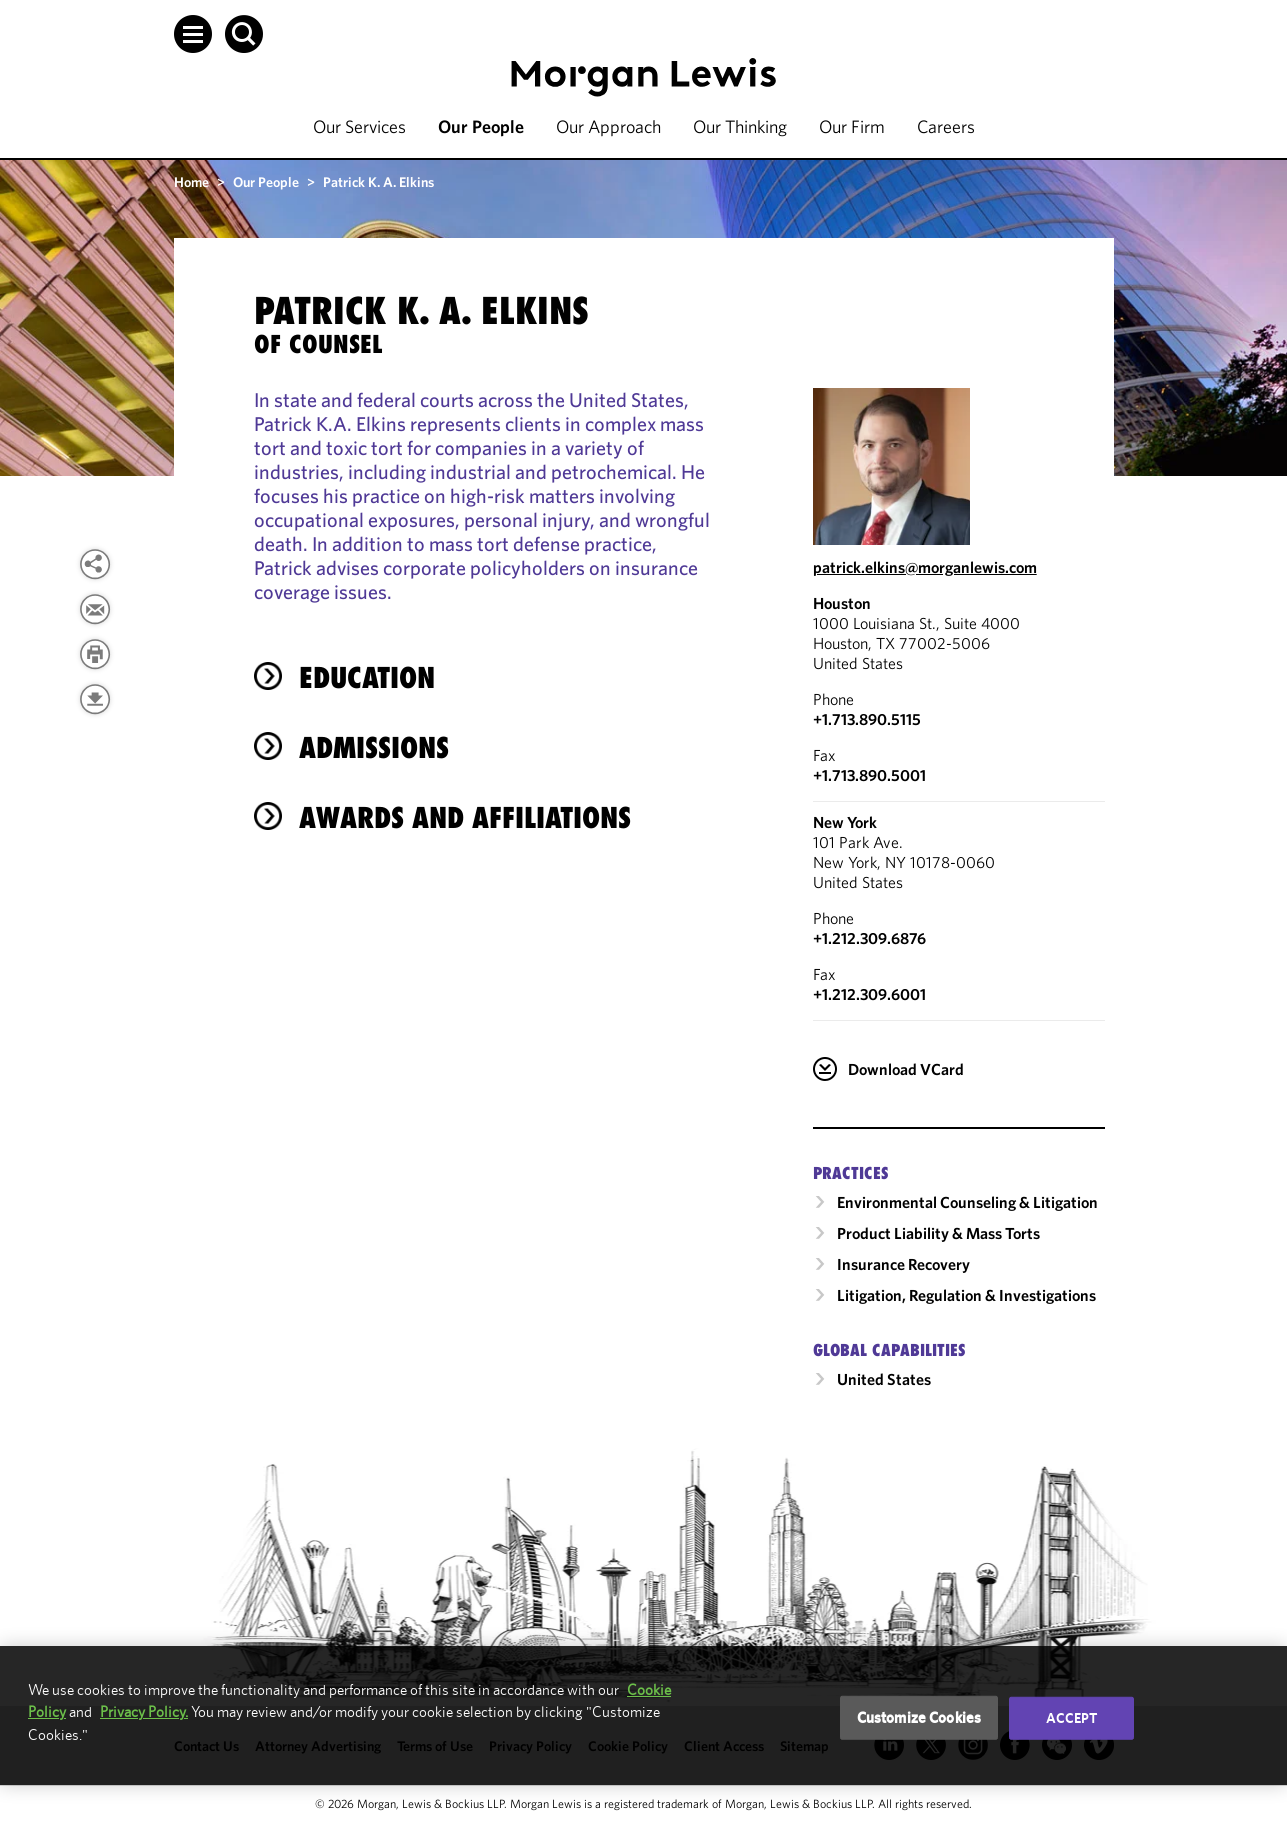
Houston (842, 603)
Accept (1072, 1718)
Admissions (374, 747)
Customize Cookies (919, 1717)
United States (884, 1379)
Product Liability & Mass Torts (938, 1233)
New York (845, 822)
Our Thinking (740, 126)
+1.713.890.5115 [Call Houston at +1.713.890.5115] (867, 719)
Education (367, 677)
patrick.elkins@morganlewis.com (925, 567)
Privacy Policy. (144, 1711)
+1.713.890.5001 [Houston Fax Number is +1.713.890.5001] (869, 775)
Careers (946, 126)
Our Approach (608, 126)
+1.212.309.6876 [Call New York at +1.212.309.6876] (869, 938)
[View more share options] (95, 564)
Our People (481, 126)
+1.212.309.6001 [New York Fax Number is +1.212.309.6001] (869, 994)
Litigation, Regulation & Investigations (966, 1295)
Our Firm (852, 126)
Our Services (359, 126)
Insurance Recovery (903, 1264)
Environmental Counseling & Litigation (967, 1202)
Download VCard (906, 1069)
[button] (193, 34)
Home (191, 182)
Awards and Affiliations (465, 817)
